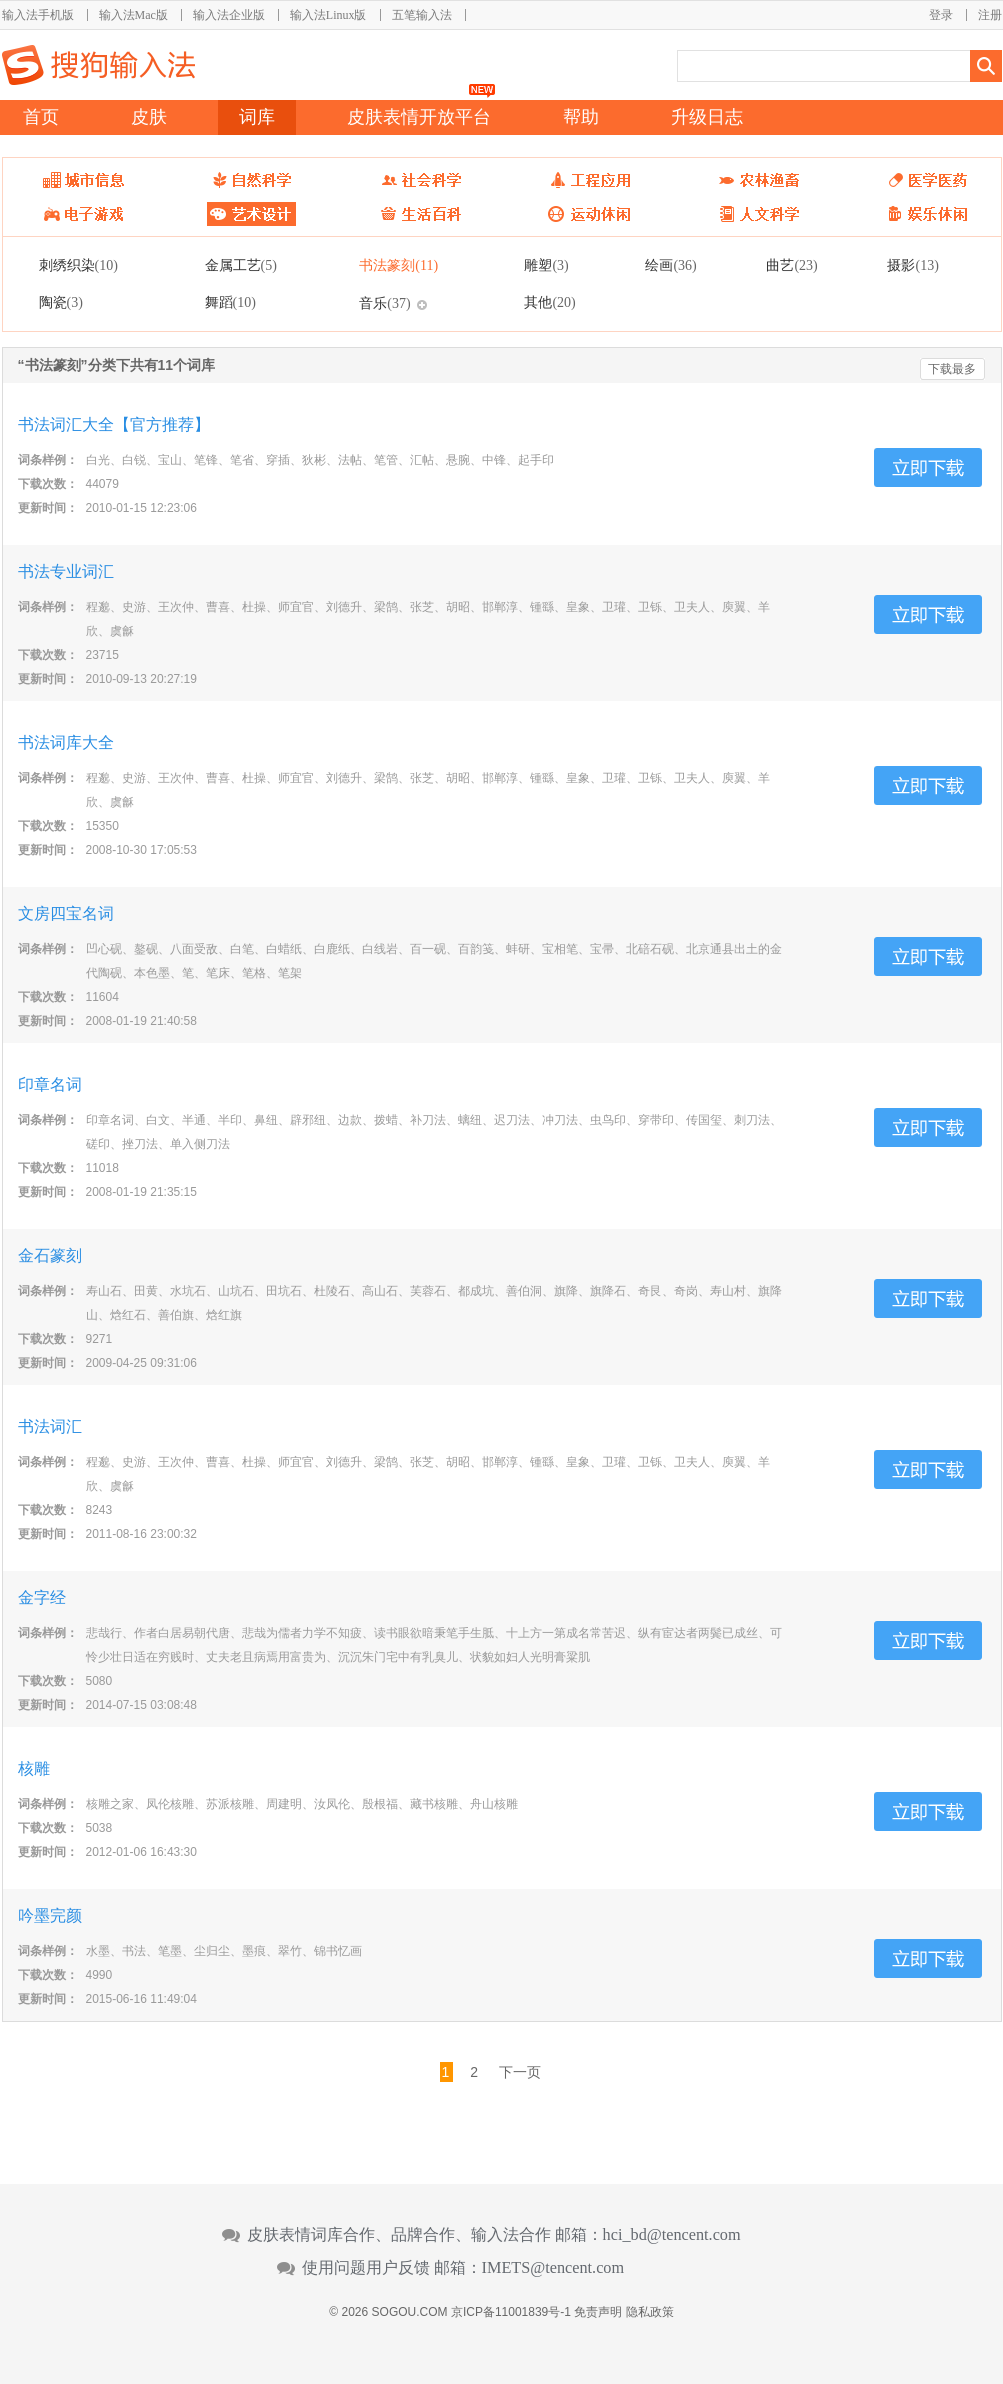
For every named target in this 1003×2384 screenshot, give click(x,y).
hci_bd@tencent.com (672, 2235)
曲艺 (791, 265)
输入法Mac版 (133, 15)
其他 (549, 302)
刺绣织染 (78, 265)
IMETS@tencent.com (553, 2268)
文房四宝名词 (66, 913)
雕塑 (546, 265)
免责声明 (598, 2312)
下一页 (520, 2072)
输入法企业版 (229, 15)
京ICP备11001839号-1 (511, 2312)
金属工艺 (241, 265)
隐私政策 (650, 2312)
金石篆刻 (50, 1255)
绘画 (670, 265)
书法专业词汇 (66, 571)
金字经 (42, 1597)
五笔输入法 (422, 15)
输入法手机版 (38, 15)
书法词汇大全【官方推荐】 (114, 424)
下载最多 (952, 369)
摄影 (912, 265)
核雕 (34, 1768)
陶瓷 (61, 302)
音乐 (384, 303)
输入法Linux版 (328, 15)
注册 (990, 15)
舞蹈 (230, 302)
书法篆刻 (398, 265)
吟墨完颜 (50, 1915)
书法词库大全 (66, 742)
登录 (941, 15)
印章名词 (50, 1084)
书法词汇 (50, 1426)
